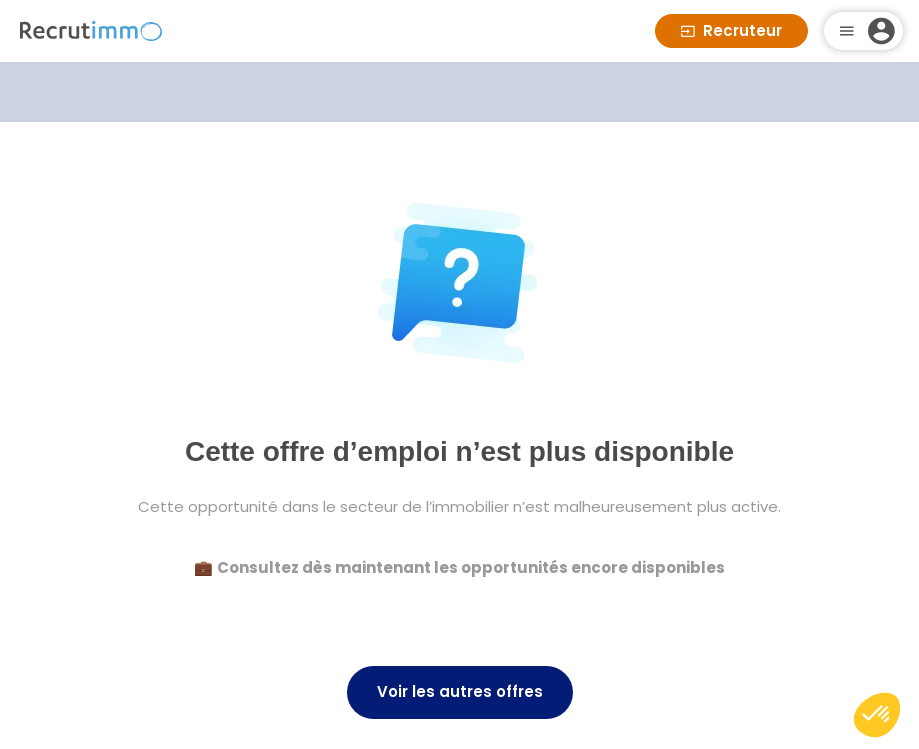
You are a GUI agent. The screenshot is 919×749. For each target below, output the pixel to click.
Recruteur (731, 30)
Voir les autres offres (460, 691)
